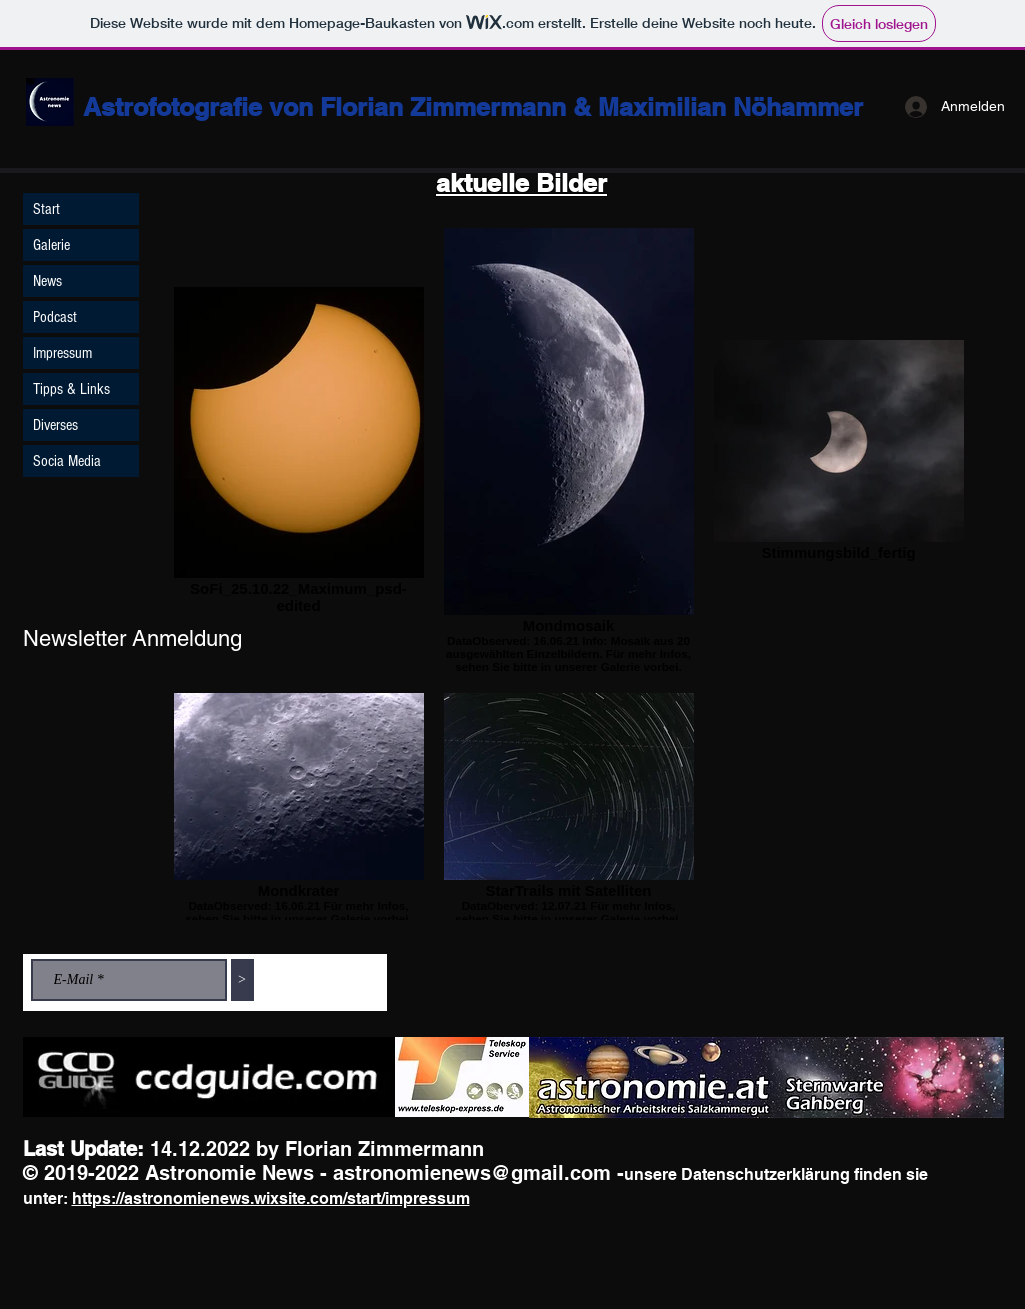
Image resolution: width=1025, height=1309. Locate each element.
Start (46, 209)
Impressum (62, 353)
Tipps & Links (71, 389)
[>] (242, 980)
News (47, 281)
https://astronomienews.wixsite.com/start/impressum (271, 1198)
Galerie (51, 245)
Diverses (55, 425)
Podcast (55, 317)
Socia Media (67, 461)
